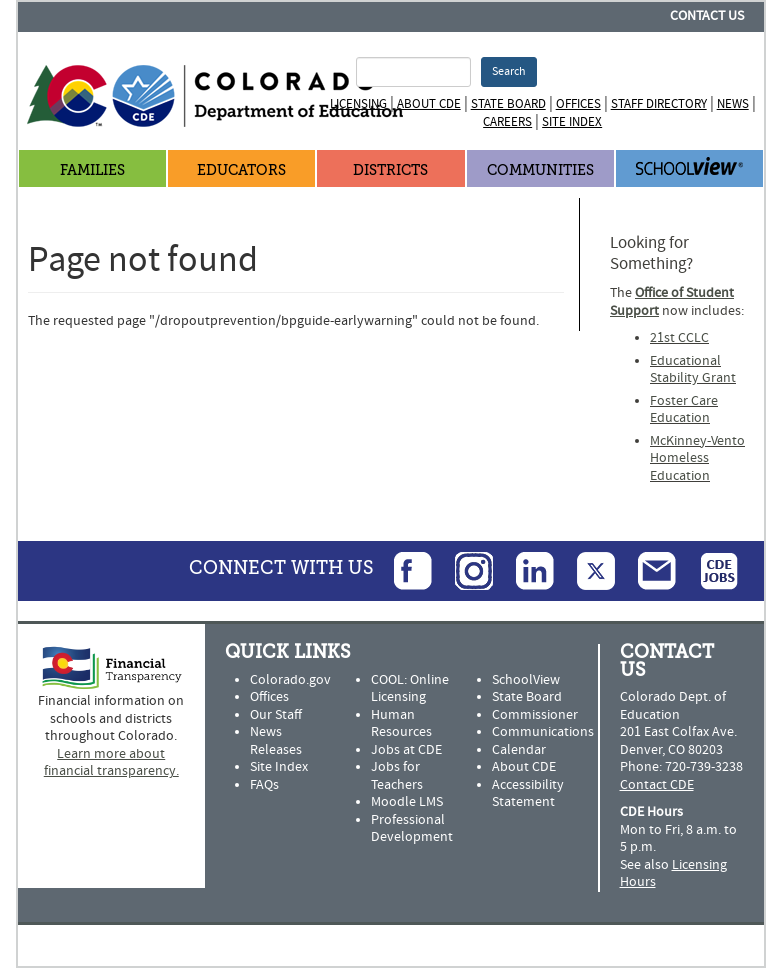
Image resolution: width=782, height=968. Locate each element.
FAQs (264, 785)
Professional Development (412, 829)
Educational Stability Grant (693, 370)
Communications (543, 732)
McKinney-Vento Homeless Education (697, 458)
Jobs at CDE (406, 750)
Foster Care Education (684, 410)
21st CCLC (679, 338)
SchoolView (526, 680)
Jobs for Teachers (397, 776)
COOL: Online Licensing (410, 689)
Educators (241, 170)
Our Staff (276, 715)
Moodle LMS (407, 802)
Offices (578, 104)
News (733, 104)
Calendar (519, 750)
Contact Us (707, 16)
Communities (540, 170)
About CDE (429, 104)
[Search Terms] (413, 72)
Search (509, 71)
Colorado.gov (290, 680)
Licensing (358, 104)
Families (92, 170)
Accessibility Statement (528, 794)
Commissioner (535, 715)
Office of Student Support (672, 302)
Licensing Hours (673, 874)
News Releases (276, 741)
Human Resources (401, 724)
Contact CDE (657, 785)
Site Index (572, 122)
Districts (390, 170)
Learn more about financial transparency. (111, 763)
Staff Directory (659, 104)
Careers (507, 122)
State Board (508, 104)
